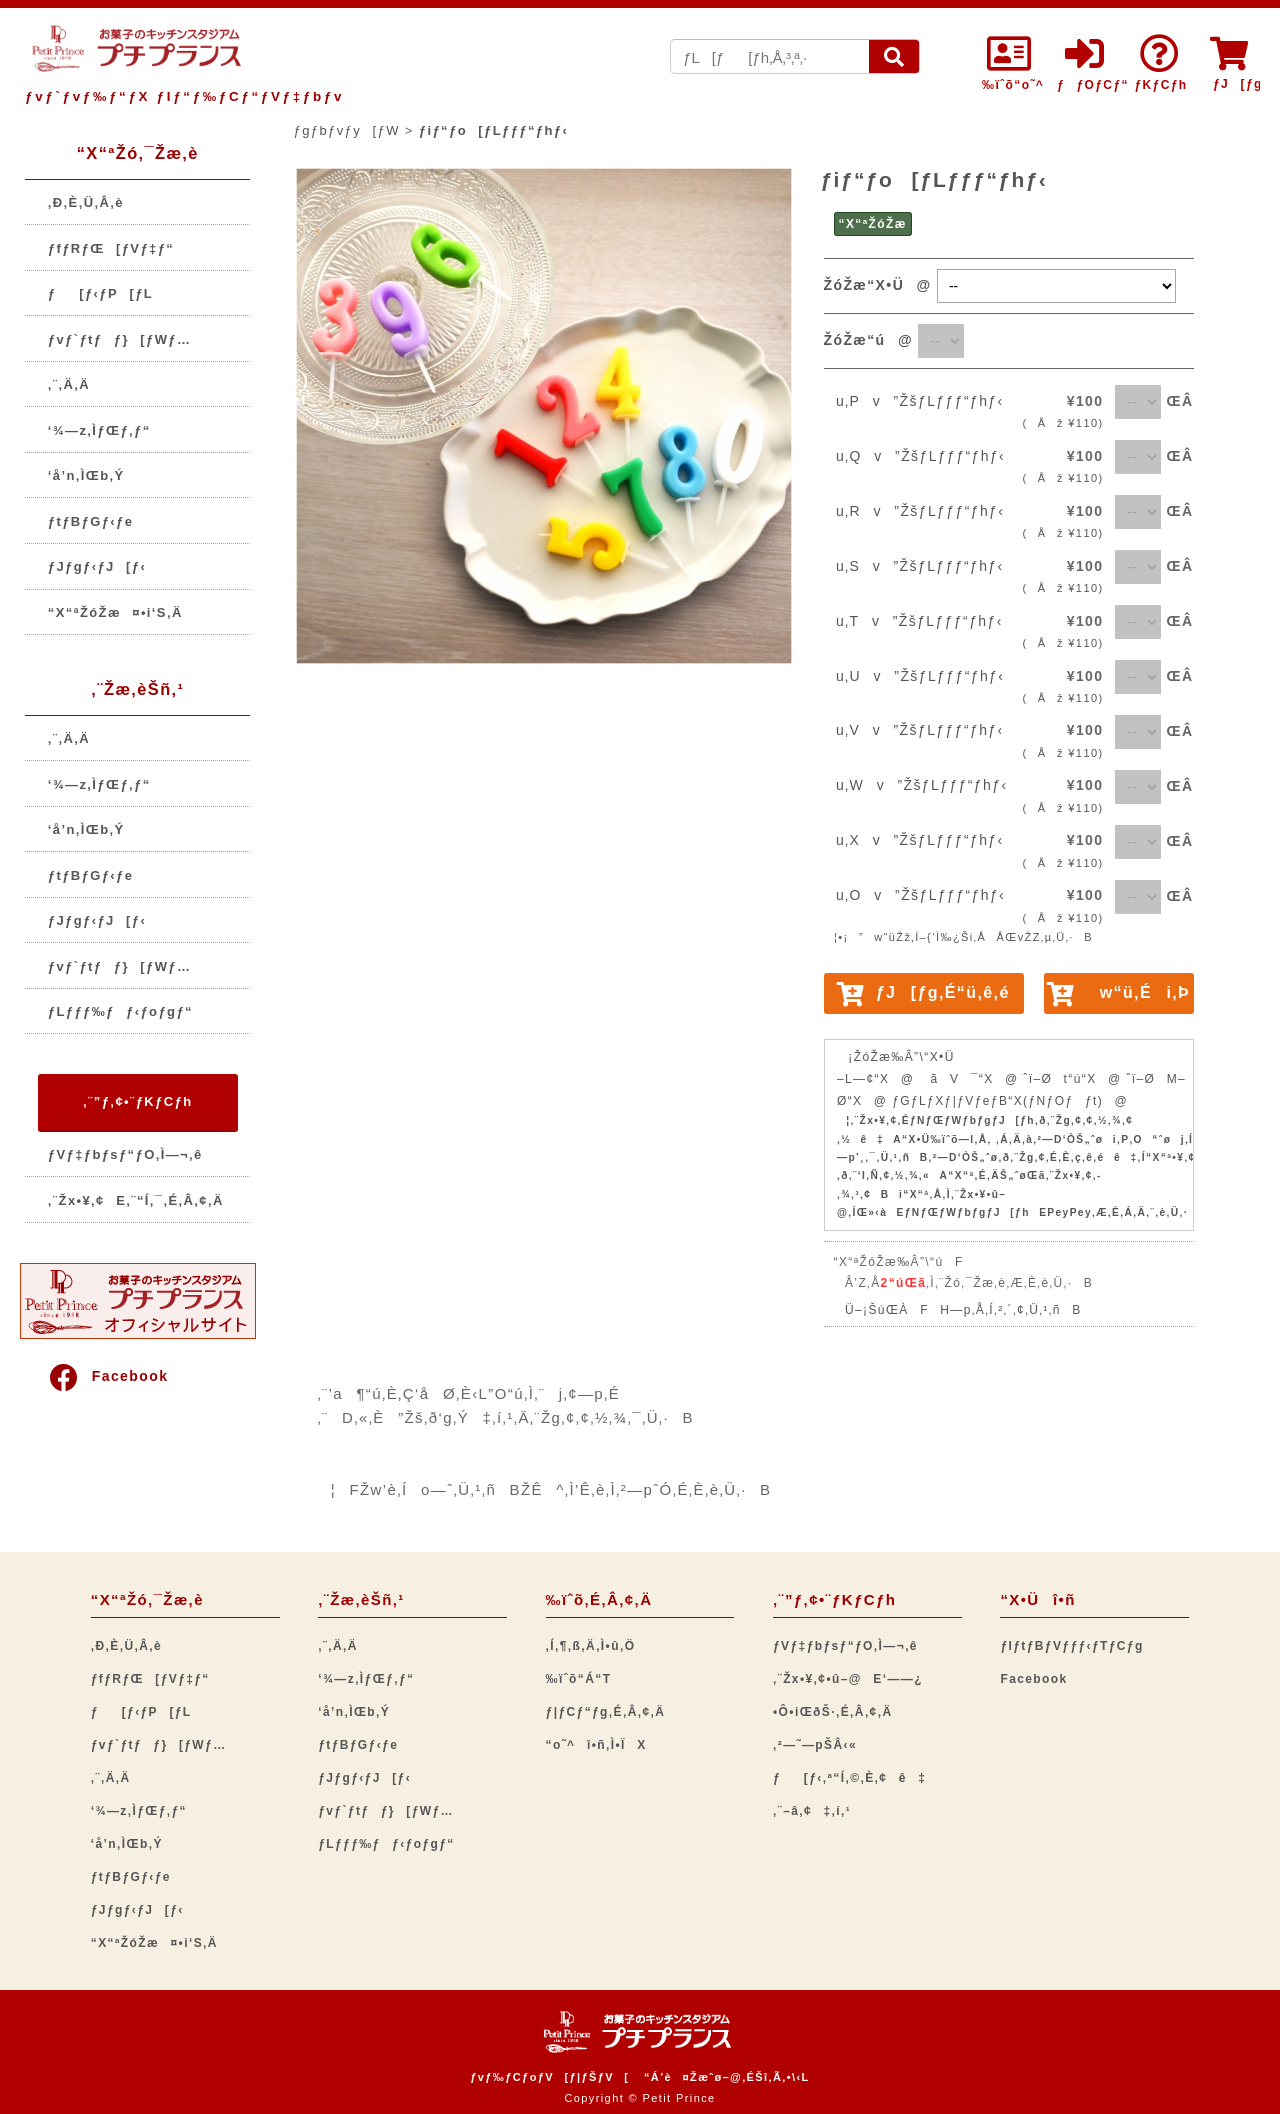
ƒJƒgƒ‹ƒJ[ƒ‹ (97, 566)
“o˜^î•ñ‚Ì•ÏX (596, 1745)
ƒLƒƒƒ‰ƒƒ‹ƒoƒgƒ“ (120, 1011)
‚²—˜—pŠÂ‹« (815, 1745)
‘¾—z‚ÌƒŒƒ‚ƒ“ (99, 430)
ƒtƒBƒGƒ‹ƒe (91, 521)
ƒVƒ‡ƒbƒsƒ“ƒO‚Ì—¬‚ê (125, 1154)
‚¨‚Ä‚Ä (69, 384)
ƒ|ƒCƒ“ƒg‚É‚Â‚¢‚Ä (606, 1712)
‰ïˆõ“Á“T (579, 1679)
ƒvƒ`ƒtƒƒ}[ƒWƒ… (120, 339)
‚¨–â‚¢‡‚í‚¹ (812, 1811)
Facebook (108, 1376)
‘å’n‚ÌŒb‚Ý (86, 475)
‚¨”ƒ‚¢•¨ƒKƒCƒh (137, 1101)
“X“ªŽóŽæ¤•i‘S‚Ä (115, 612)
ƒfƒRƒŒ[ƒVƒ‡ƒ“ (111, 248)
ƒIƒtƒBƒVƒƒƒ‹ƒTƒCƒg (1071, 1646)
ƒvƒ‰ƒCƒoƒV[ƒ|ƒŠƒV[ (549, 2077)
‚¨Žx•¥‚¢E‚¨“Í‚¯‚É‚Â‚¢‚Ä (136, 1200)
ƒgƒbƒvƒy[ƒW (347, 130)
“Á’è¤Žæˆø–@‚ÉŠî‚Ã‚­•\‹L (727, 2077)
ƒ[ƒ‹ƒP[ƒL (100, 293)
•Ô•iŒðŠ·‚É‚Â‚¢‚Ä (832, 1712)
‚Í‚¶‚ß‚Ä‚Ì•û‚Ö (591, 1646)
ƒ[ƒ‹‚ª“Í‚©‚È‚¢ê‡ (849, 1778)
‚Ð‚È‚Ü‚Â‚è (86, 202)
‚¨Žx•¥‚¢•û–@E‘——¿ (848, 1679)
